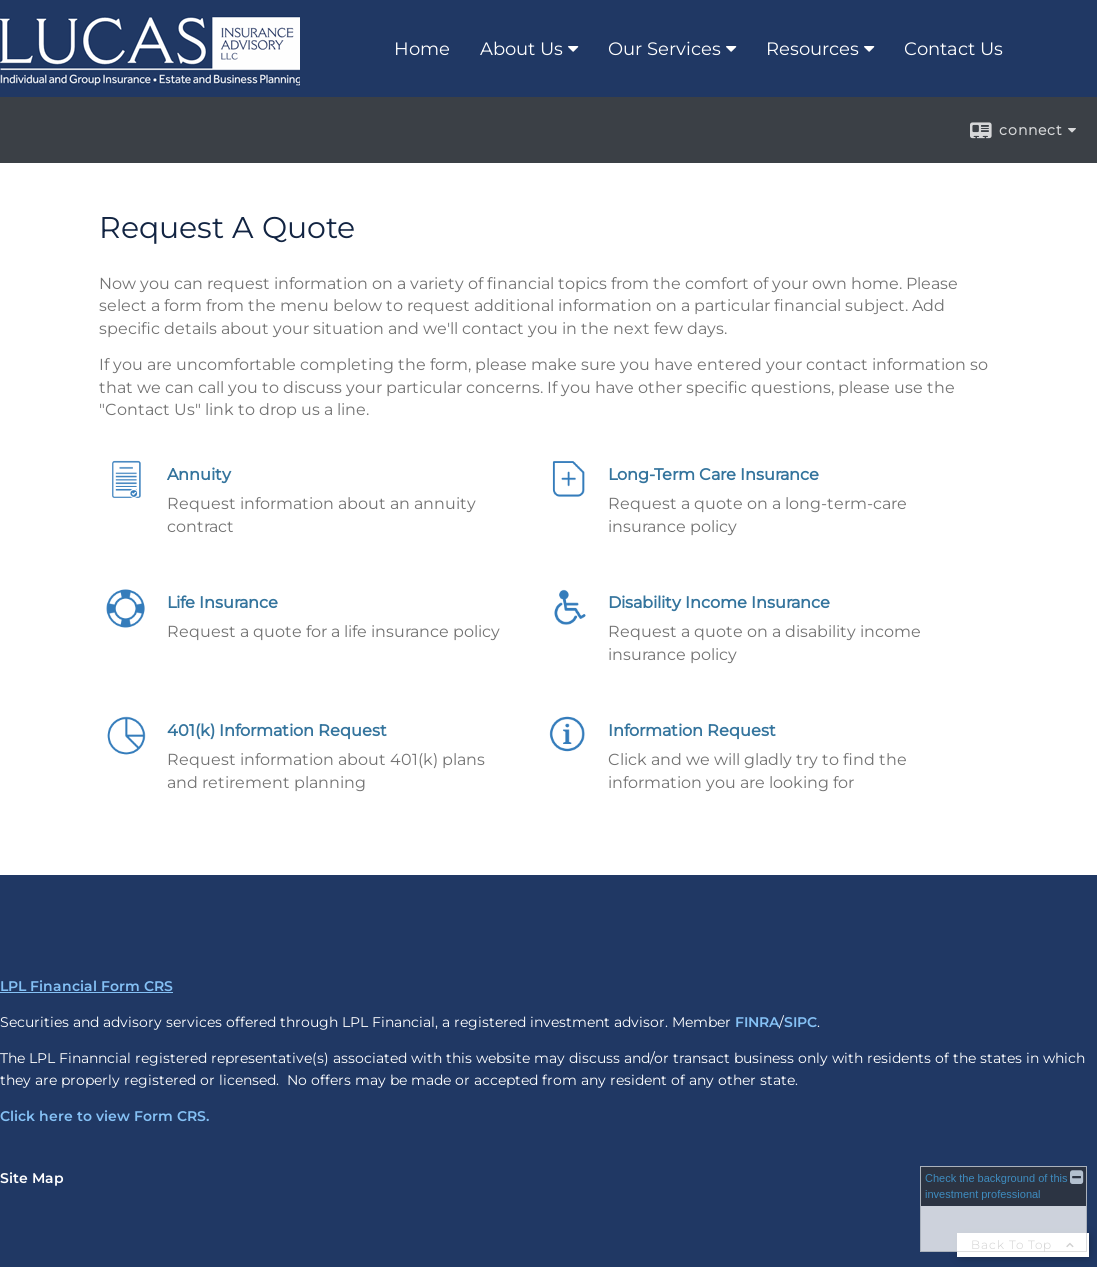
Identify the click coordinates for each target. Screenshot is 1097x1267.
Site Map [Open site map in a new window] (32, 1178)
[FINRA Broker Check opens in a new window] (1003, 1209)
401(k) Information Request (277, 730)
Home (422, 49)
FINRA (757, 1022)
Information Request (692, 730)
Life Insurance (222, 602)
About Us (521, 49)
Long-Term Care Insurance (713, 474)
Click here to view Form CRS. (104, 1116)
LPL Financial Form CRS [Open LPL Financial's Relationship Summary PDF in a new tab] (86, 986)
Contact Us (953, 49)
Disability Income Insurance (719, 602)
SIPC (800, 1022)
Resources (812, 49)
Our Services (664, 49)
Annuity (199, 474)
